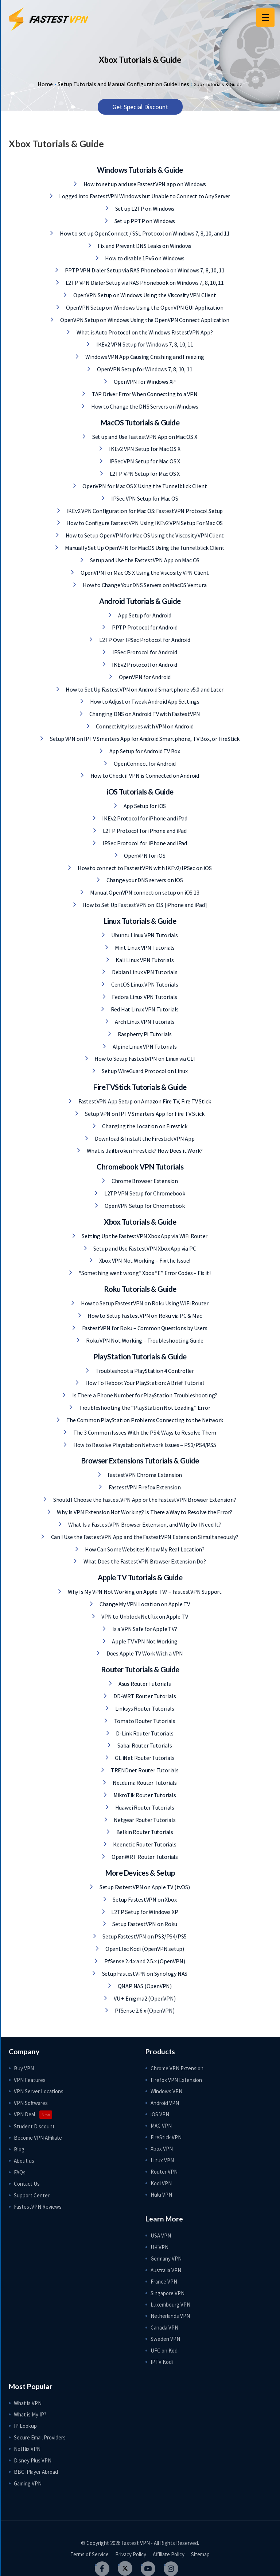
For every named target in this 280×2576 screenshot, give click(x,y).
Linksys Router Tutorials (144, 1708)
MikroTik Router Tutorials (144, 1795)
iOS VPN (160, 2114)
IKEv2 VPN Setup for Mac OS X (144, 448)
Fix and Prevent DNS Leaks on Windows (144, 245)
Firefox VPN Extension (176, 2080)
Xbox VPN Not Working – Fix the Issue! (144, 1260)
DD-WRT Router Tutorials (144, 1696)
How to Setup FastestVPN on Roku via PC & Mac (144, 1315)
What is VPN (28, 2403)
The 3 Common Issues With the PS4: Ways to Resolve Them (144, 1432)
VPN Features (30, 2080)
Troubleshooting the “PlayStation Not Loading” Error (144, 1407)
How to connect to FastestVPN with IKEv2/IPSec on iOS (144, 868)
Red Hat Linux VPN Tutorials (144, 1009)
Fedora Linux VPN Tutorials (144, 996)
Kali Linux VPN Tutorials (144, 960)
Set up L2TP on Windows (144, 208)
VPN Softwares (31, 2103)
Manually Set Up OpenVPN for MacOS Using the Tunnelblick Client (144, 547)
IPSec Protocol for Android (144, 652)
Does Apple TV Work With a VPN (144, 1653)
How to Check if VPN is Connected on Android (144, 775)
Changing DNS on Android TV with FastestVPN (144, 713)
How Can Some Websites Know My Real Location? (144, 1549)
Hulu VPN (161, 2194)
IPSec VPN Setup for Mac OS (144, 498)
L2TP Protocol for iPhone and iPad (144, 830)
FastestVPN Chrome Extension (144, 1474)
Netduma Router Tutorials (144, 1782)
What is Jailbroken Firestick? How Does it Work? (144, 1150)
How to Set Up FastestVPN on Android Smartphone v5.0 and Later (144, 689)
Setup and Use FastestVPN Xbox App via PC (144, 1248)
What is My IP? (30, 2414)
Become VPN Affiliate (38, 2137)
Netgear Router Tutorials (144, 1819)
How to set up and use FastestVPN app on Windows (144, 184)
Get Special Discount (140, 107)
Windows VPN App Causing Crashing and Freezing (144, 356)
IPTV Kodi (162, 2361)
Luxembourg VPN (170, 2304)
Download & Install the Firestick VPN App (144, 1138)
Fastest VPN (135, 2542)
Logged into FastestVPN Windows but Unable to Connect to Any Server (144, 196)
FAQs (20, 2172)
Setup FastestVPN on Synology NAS (144, 1973)
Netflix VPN (27, 2448)
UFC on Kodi (165, 2350)
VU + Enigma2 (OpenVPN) (144, 1998)
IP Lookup (25, 2425)
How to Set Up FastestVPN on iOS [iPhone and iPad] (144, 904)
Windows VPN (166, 2091)
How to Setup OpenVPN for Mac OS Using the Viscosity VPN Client (144, 535)
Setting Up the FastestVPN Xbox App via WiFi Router (144, 1236)
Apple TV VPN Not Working (144, 1641)
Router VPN (164, 2171)
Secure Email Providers (40, 2437)
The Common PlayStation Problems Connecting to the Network (144, 1420)
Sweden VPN (165, 2338)
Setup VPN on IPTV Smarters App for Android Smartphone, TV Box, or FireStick (144, 738)
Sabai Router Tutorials (144, 1745)
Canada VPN (164, 2327)
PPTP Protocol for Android (144, 627)
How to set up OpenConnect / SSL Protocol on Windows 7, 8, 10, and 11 (144, 233)
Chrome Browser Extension (144, 1180)
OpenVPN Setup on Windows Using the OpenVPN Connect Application (144, 320)
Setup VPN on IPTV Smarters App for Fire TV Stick (144, 1113)
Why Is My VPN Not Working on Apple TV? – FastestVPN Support (144, 1591)
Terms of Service (89, 2554)
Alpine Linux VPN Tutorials (144, 1046)
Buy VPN (24, 2068)
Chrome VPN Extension (177, 2068)
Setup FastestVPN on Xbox (144, 1899)
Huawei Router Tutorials (144, 1807)
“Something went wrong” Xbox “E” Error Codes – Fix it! (144, 1272)
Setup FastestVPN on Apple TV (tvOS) (144, 1887)
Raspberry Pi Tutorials (144, 1034)
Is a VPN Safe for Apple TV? (144, 1629)
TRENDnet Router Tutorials (144, 1770)
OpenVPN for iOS (144, 855)
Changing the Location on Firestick (144, 1126)
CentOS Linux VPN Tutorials (144, 984)
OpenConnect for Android (144, 763)
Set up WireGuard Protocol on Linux (144, 1071)
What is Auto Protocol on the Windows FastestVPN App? (144, 332)
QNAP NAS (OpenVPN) (144, 1986)
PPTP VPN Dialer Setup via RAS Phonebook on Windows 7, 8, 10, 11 (144, 270)
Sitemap (200, 2554)
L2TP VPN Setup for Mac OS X (144, 473)
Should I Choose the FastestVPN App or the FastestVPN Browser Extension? (144, 1499)
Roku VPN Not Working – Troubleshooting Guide (144, 1340)
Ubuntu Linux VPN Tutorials (144, 935)
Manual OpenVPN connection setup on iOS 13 (144, 892)
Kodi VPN (161, 2183)
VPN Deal (24, 2114)
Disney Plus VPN (32, 2460)
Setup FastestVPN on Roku (144, 1924)
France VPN (164, 2281)
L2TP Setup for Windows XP (144, 1911)
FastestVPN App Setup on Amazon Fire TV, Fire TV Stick (144, 1101)
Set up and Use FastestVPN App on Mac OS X (144, 436)
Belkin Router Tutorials (144, 1832)
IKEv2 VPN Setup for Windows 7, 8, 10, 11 (144, 344)
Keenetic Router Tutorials (144, 1844)
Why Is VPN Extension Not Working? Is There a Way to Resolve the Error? (144, 1512)
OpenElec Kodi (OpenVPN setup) (144, 1948)
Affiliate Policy (168, 2554)
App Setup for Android (144, 615)
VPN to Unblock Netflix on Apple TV (144, 1616)
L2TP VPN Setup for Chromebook (144, 1193)
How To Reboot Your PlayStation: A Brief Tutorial (144, 1382)
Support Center (32, 2195)
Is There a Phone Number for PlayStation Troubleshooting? (144, 1395)
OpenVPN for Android (144, 677)
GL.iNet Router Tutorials (144, 1757)
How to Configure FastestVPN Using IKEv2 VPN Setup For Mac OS (144, 523)
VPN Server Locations (38, 2091)
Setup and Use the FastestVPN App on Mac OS (144, 560)
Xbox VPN (162, 2148)
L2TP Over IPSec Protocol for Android (144, 639)
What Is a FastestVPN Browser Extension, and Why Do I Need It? (144, 1524)
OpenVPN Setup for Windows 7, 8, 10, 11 (144, 369)
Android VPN (165, 2103)
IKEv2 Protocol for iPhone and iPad (144, 818)
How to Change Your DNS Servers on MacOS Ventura (144, 585)
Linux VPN (162, 2160)
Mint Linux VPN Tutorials (144, 947)
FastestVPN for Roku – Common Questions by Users (144, 1328)
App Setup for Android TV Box (144, 751)
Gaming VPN (28, 2483)
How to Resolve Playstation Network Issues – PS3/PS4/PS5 (144, 1444)
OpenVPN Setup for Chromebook (144, 1205)
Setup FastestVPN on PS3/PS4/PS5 (144, 1936)
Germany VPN (166, 2258)
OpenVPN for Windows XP (144, 381)
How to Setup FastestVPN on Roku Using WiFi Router (144, 1303)
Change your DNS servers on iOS (144, 880)
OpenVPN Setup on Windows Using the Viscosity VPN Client (144, 295)
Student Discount (34, 2126)
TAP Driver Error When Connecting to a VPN (144, 394)
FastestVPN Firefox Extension (144, 1487)
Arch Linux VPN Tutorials (144, 1021)
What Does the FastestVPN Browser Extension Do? (144, 1561)
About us (24, 2160)
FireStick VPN (166, 2137)
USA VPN (161, 2235)
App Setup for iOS (144, 805)
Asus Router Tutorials (144, 1683)
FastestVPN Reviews (38, 2206)
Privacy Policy (130, 2554)
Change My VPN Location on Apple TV (144, 1604)
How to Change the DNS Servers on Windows (144, 406)
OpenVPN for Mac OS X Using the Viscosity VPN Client (144, 572)
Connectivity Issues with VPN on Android (144, 726)
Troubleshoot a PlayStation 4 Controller (144, 1370)
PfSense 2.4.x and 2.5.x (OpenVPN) (144, 1961)
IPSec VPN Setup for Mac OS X (144, 461)
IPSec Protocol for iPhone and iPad (144, 843)
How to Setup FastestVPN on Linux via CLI (144, 1058)
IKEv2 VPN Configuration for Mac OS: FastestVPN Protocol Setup (144, 510)
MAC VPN (161, 2125)
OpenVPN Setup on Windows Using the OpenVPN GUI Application (144, 307)
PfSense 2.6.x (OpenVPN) (144, 2010)
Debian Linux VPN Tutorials (144, 972)
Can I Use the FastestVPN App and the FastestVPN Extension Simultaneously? (144, 1536)
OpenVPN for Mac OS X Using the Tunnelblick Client (144, 486)
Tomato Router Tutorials (144, 1721)
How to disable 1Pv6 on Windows (144, 258)
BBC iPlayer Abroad (36, 2471)
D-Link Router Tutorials (144, 1733)
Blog (19, 2149)
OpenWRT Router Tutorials (144, 1856)
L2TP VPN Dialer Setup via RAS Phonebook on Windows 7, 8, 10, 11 (144, 282)
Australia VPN (166, 2270)
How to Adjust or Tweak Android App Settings (144, 701)
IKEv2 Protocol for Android (144, 664)
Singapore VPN (167, 2293)
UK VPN (159, 2247)
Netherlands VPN (170, 2315)
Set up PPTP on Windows (144, 221)
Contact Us (27, 2183)
